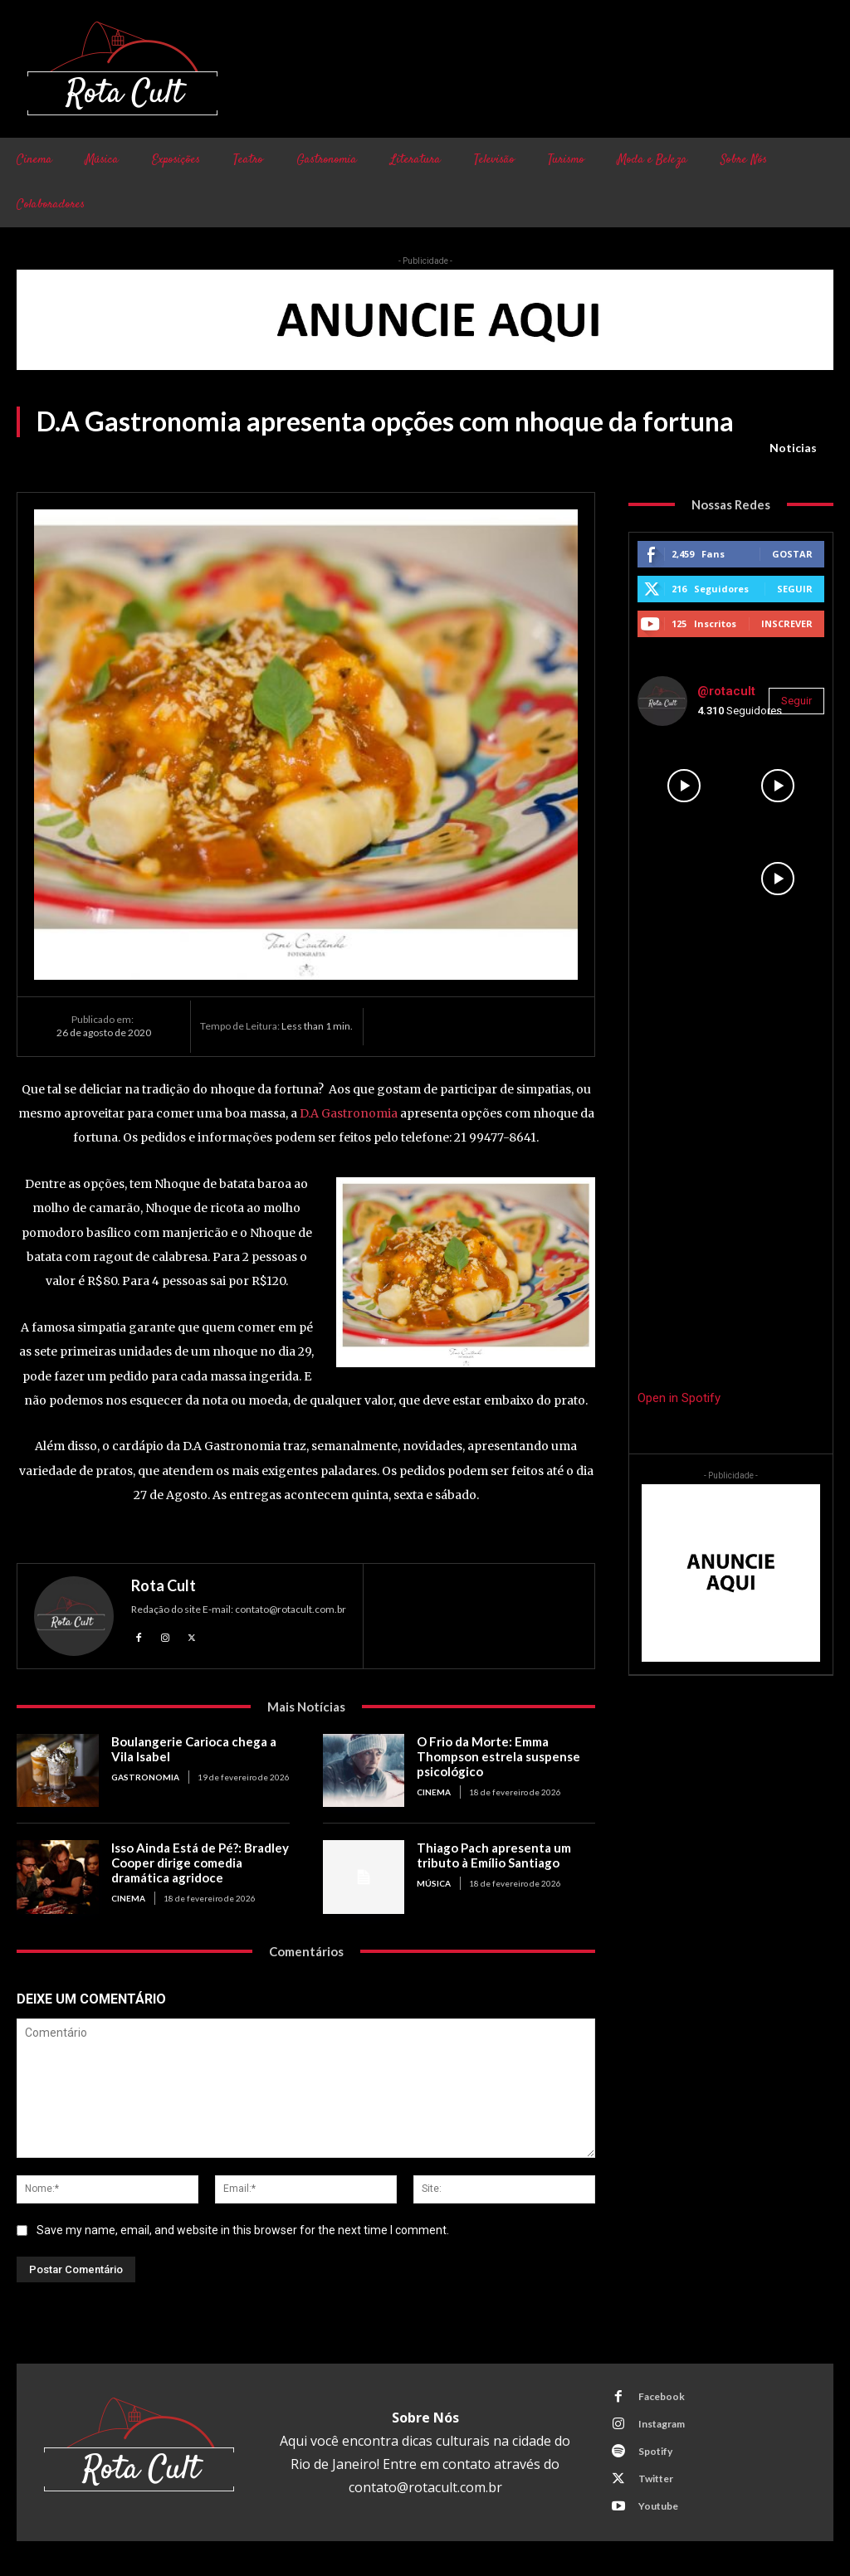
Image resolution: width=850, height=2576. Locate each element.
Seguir (795, 588)
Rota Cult (163, 1585)
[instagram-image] (684, 785)
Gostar (792, 554)
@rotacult (726, 691)
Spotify (655, 2451)
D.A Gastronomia (349, 1113)
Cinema (434, 1792)
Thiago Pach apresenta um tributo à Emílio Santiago (494, 1855)
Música (434, 1883)
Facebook (661, 2396)
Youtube (658, 2506)
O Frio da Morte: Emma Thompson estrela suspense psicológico (498, 1756)
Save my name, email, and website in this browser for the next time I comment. (243, 2230)
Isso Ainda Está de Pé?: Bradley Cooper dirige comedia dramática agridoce (200, 1862)
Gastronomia (145, 1777)
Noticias (793, 448)
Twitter (655, 2478)
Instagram (661, 2424)
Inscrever (787, 623)
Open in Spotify (679, 1397)
